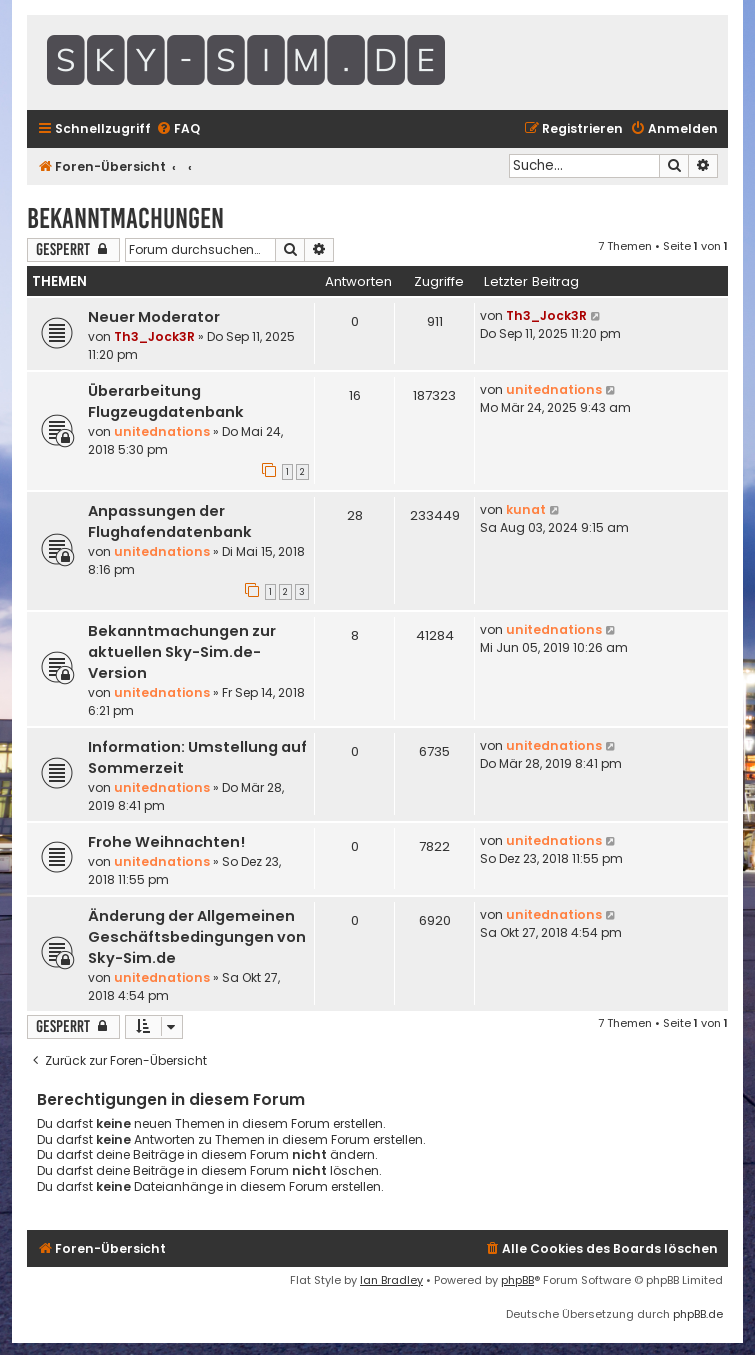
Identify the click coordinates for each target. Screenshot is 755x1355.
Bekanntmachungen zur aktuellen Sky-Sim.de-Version (182, 652)
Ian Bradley (391, 1280)
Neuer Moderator (154, 317)
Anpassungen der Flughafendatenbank (170, 521)
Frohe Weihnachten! (166, 842)
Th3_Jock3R (154, 336)
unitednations (162, 431)
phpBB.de (698, 1314)
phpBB (517, 1280)
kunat (526, 509)
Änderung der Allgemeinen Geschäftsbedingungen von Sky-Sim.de (197, 937)
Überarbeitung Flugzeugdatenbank (166, 401)
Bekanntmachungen (125, 218)
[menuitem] (178, 129)
